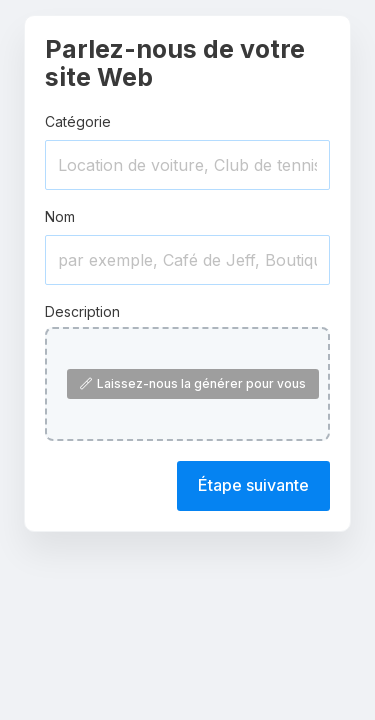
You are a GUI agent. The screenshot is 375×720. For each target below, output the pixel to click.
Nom (60, 216)
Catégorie (78, 121)
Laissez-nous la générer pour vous (193, 383)
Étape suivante (253, 485)
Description (82, 311)
